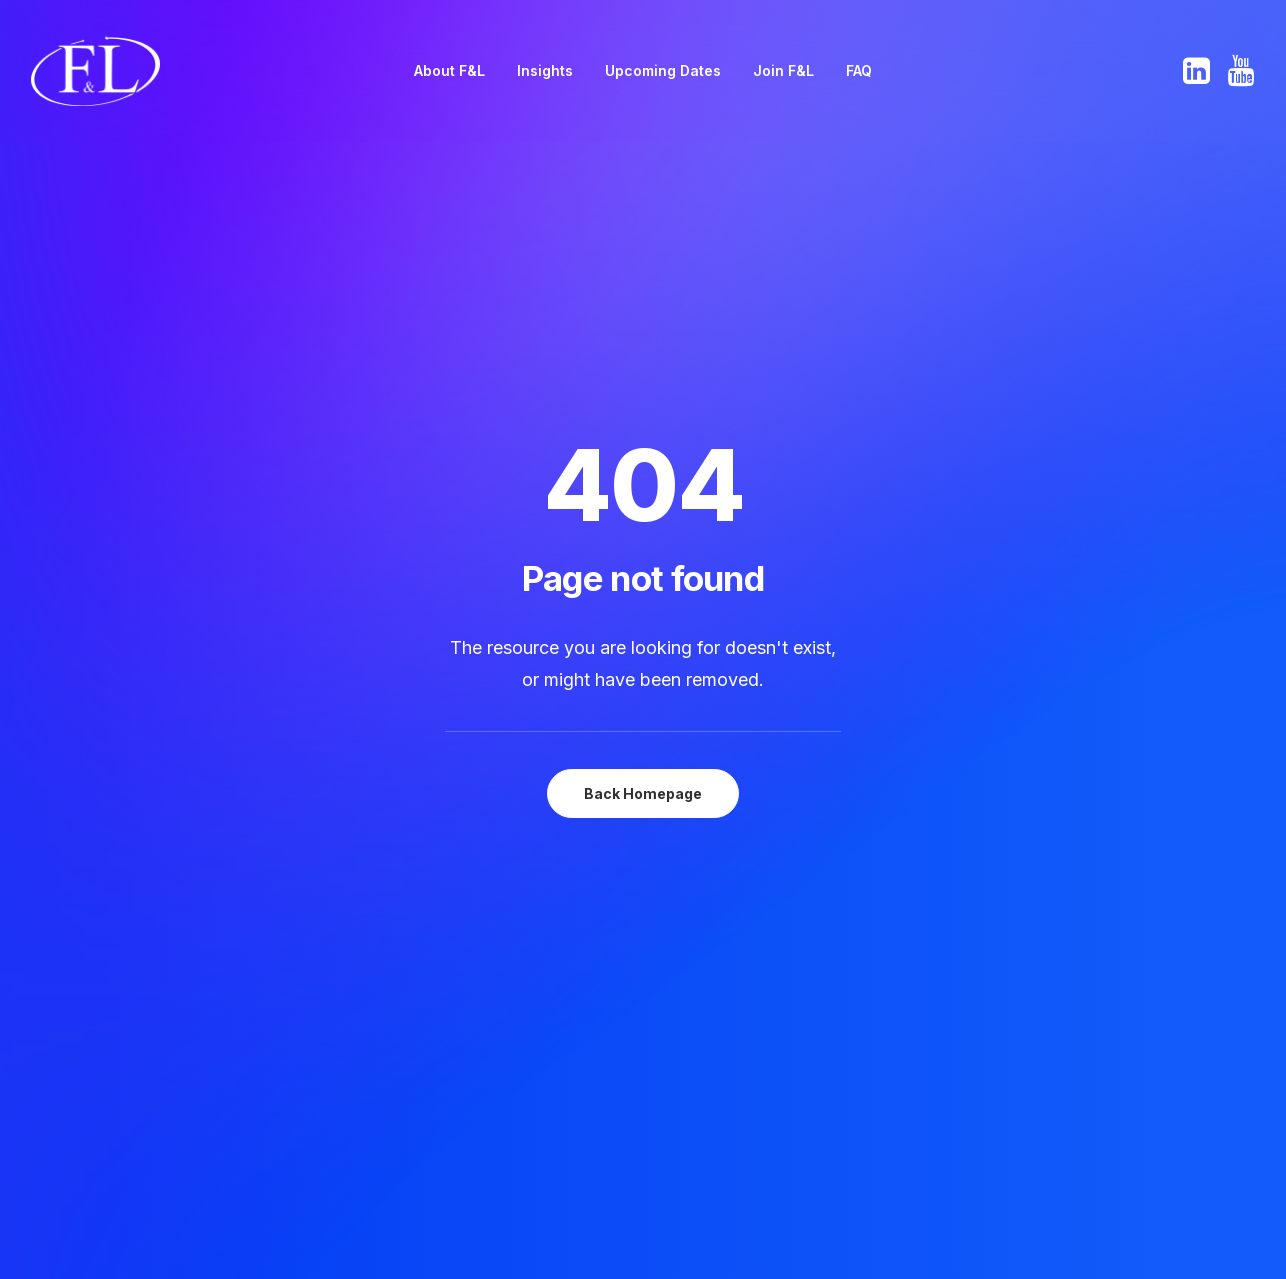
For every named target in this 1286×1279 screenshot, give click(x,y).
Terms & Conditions (822, 998)
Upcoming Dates (663, 70)
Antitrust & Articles (820, 948)
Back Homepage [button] (643, 514)
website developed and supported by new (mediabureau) (1038, 1232)
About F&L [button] (449, 70)
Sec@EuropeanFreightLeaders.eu (1152, 948)
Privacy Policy (801, 973)
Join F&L (783, 70)
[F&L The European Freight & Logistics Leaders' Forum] (95, 71)
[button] (1198, 71)
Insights (545, 70)
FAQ (859, 70)
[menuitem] (449, 71)
